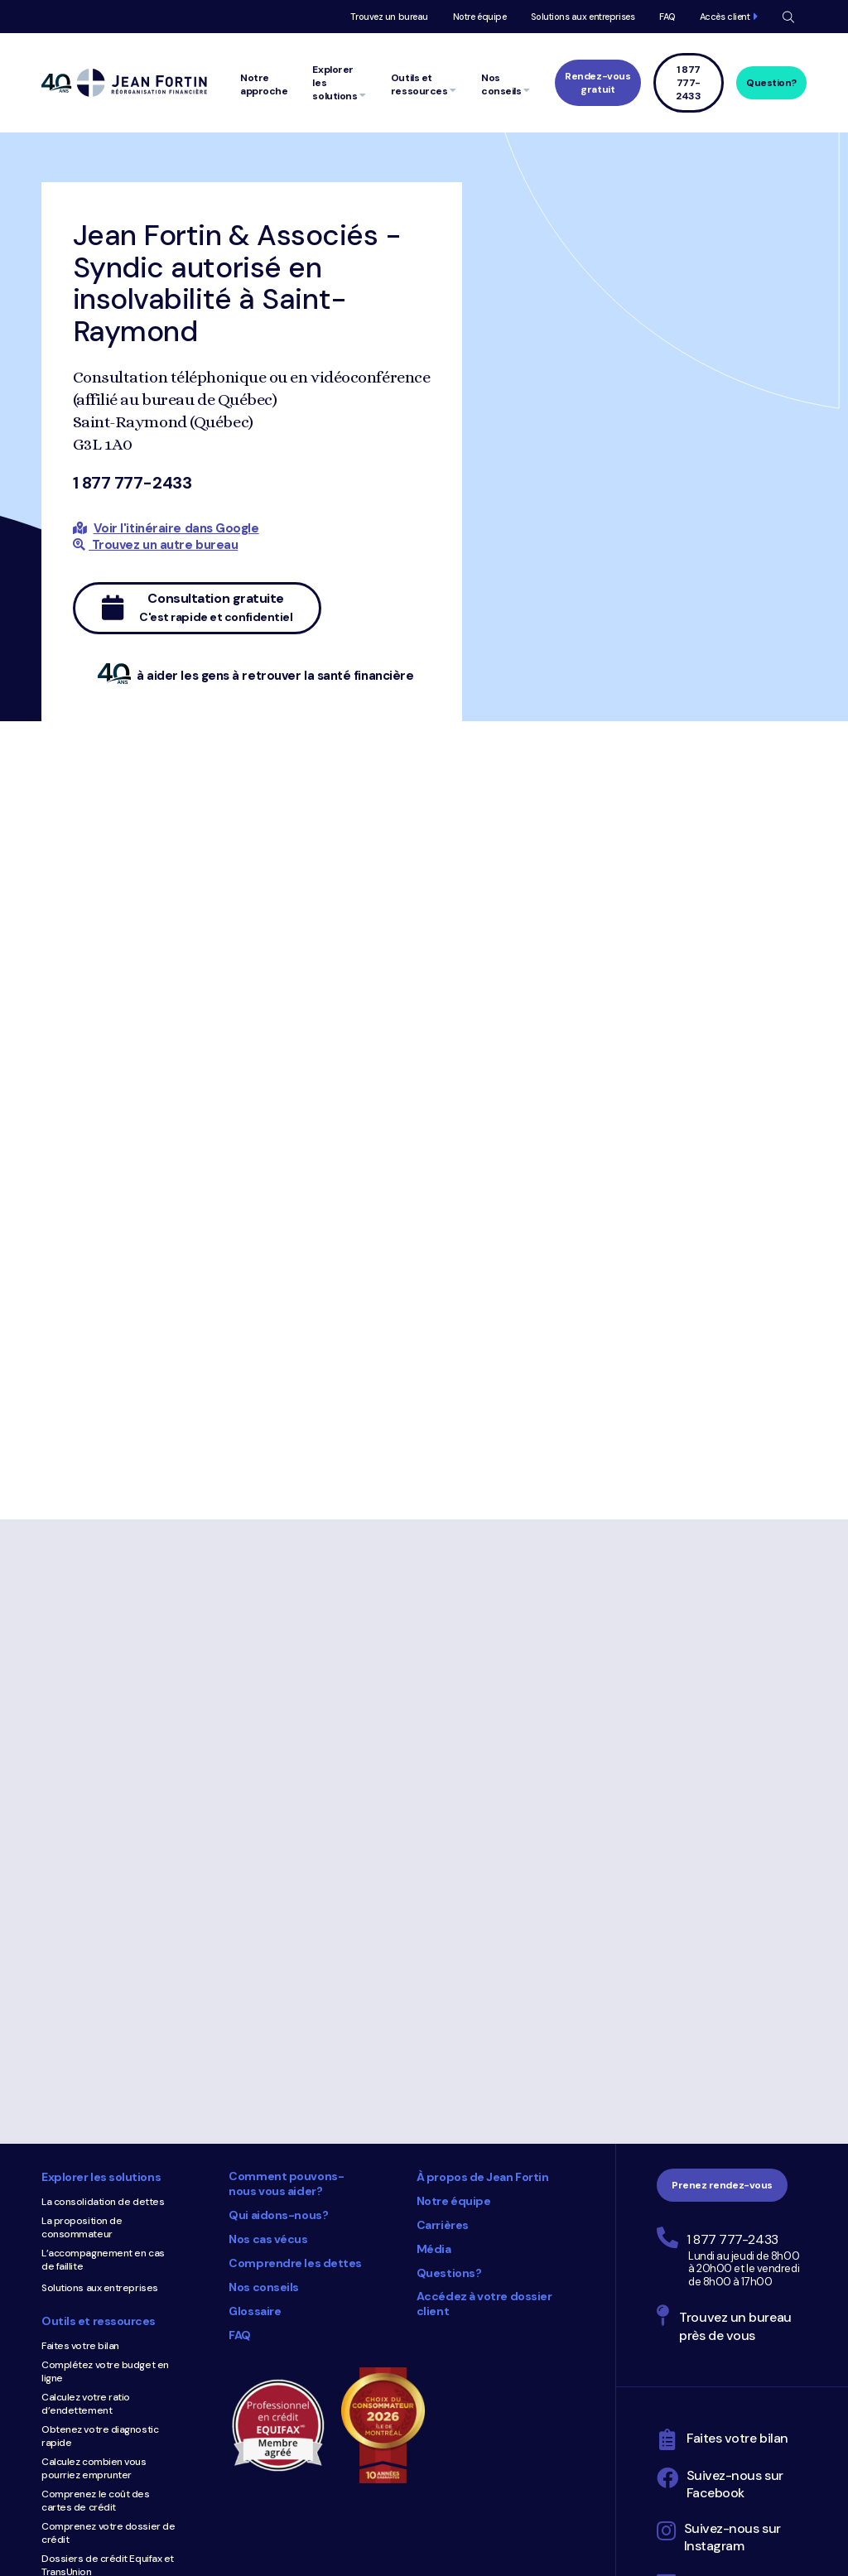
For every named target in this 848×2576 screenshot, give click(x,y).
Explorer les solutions (101, 2176)
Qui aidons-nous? (278, 2215)
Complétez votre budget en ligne (105, 2371)
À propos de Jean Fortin (483, 2176)
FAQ (667, 16)
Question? (771, 82)
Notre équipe (480, 16)
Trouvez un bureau (388, 16)
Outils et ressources (98, 2321)
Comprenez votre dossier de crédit (108, 2533)
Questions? (449, 2272)
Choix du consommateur (391, 2425)
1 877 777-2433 (132, 483)
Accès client (725, 16)
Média (434, 2248)
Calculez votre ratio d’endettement (85, 2404)
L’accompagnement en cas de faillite (103, 2259)
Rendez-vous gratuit (597, 83)
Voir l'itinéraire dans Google (176, 528)
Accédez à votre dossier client (484, 2303)
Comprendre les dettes (295, 2263)
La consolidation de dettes (102, 2201)
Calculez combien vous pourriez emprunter (94, 2468)
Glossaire (255, 2311)
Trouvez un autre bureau (155, 545)
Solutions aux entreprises (582, 16)
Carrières (443, 2224)
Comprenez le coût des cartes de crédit (95, 2500)
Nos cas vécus (268, 2239)
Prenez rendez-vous (722, 2185)
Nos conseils (264, 2287)
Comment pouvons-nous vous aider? (286, 2183)
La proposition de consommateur (81, 2227)
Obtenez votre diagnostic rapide (99, 2436)
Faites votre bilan (80, 2345)
